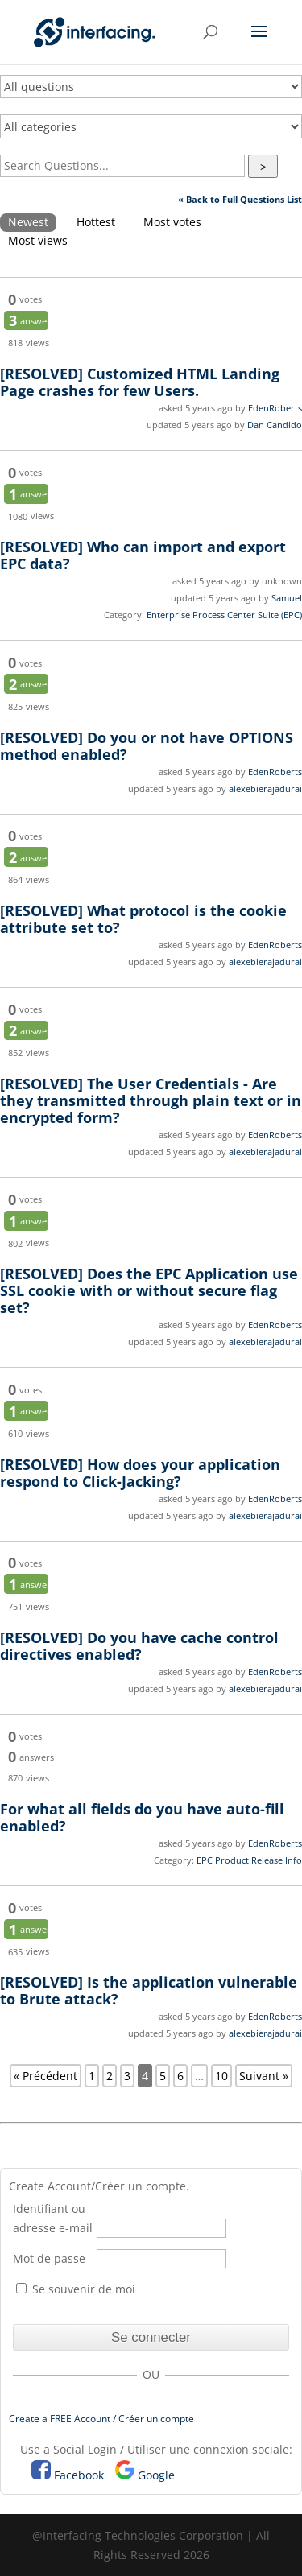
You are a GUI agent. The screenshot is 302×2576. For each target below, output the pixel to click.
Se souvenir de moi (75, 2289)
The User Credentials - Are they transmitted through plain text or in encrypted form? (150, 1100)
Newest (28, 221)
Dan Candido (274, 425)
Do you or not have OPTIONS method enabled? (146, 746)
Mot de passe (49, 2258)
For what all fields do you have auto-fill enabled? (142, 1817)
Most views (38, 240)
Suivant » (263, 2075)
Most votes (172, 221)
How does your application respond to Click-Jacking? (140, 1473)
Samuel (286, 598)
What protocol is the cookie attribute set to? (143, 919)
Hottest (96, 221)
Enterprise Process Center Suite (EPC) (224, 615)
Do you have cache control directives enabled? (139, 1646)
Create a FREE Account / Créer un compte (101, 2419)
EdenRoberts (275, 408)
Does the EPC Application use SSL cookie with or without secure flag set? (149, 1290)
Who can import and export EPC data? (143, 555)
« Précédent (45, 2075)
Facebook (79, 2475)
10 (221, 2075)
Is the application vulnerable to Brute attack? (148, 1990)
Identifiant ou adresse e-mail (53, 2218)
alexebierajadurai (265, 788)
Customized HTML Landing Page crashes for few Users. (139, 382)
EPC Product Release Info (249, 1860)
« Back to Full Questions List (240, 199)
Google (156, 2475)
